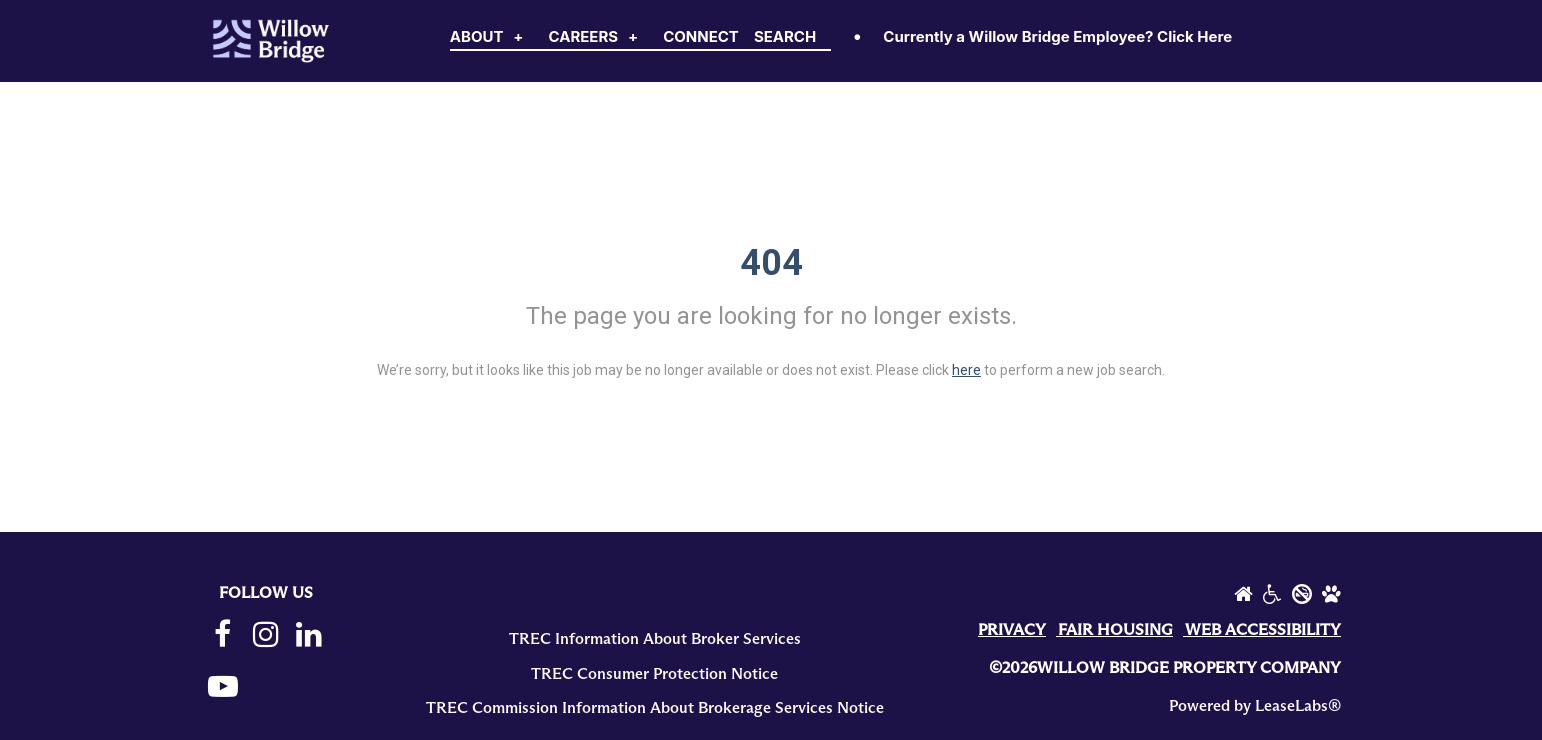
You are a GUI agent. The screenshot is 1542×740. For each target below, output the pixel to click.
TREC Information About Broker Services (655, 639)
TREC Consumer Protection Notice (654, 674)
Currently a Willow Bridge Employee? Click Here (1057, 36)
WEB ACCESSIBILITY (1263, 630)
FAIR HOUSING (1115, 630)
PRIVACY (1012, 630)
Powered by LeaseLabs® (1255, 706)
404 (771, 263)
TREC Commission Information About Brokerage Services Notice (655, 708)
